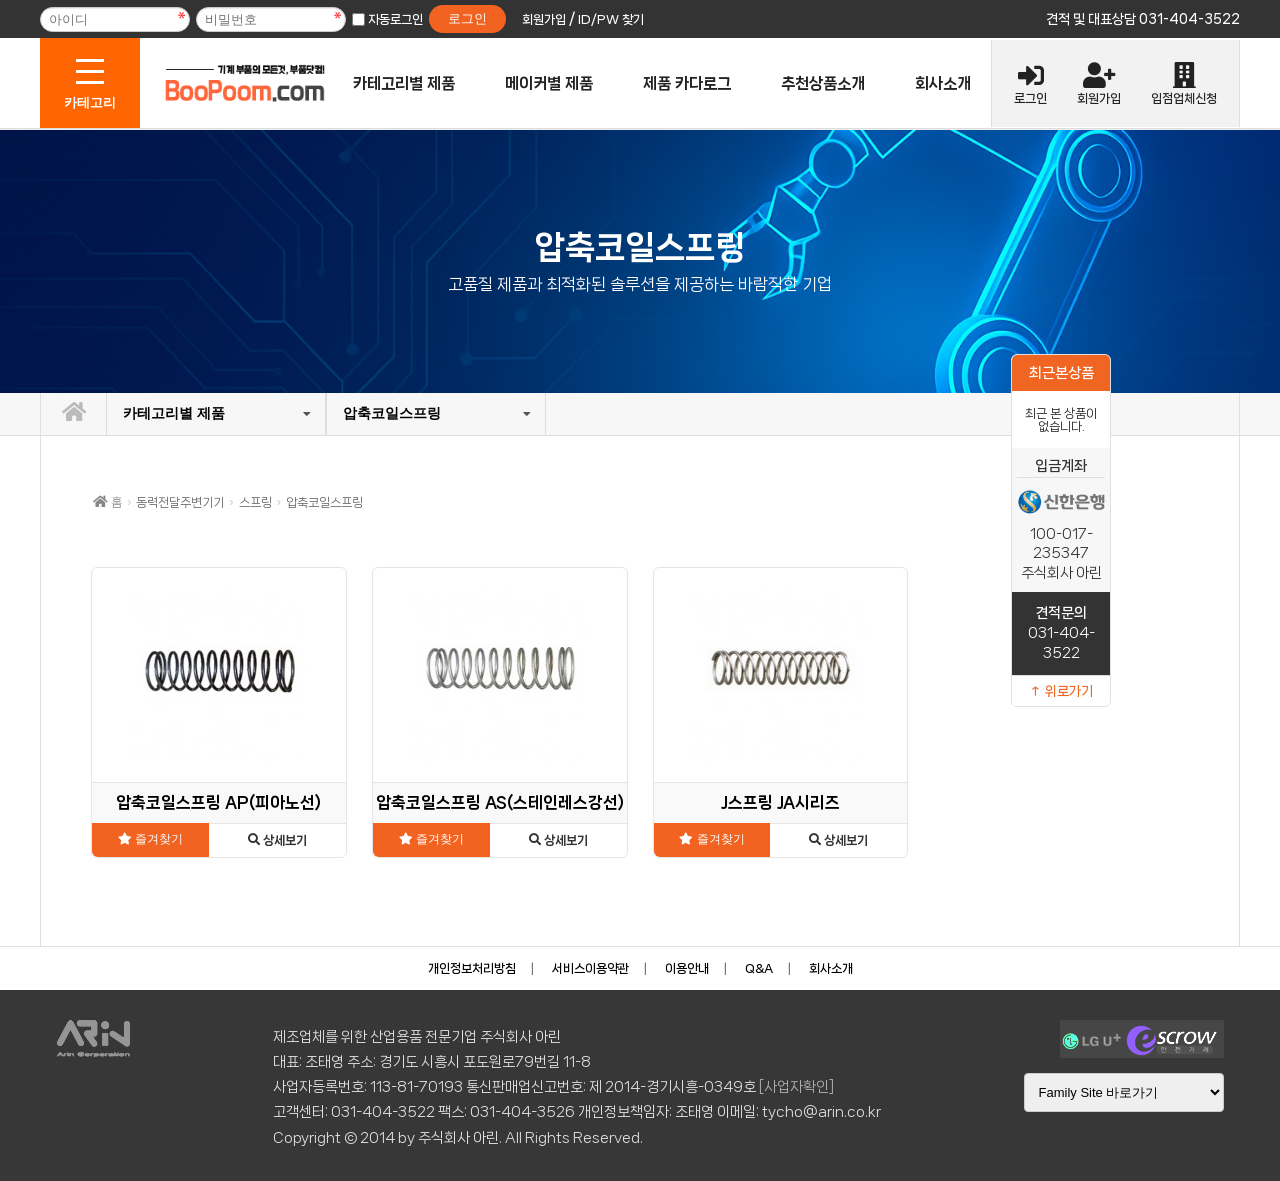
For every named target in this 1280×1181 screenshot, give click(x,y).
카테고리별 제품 (404, 83)
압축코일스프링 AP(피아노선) (218, 802)
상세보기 (277, 840)
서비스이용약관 (590, 968)
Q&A (759, 968)
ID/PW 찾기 (611, 19)
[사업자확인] (796, 1087)
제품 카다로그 (687, 83)
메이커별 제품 (549, 83)
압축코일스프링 (392, 413)
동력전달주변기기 (180, 502)
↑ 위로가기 (1061, 691)
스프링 (255, 502)
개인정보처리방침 (472, 968)
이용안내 (687, 968)
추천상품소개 (823, 83)
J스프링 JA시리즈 (780, 802)
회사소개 (943, 83)
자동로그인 (395, 19)
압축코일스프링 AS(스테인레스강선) (500, 802)
